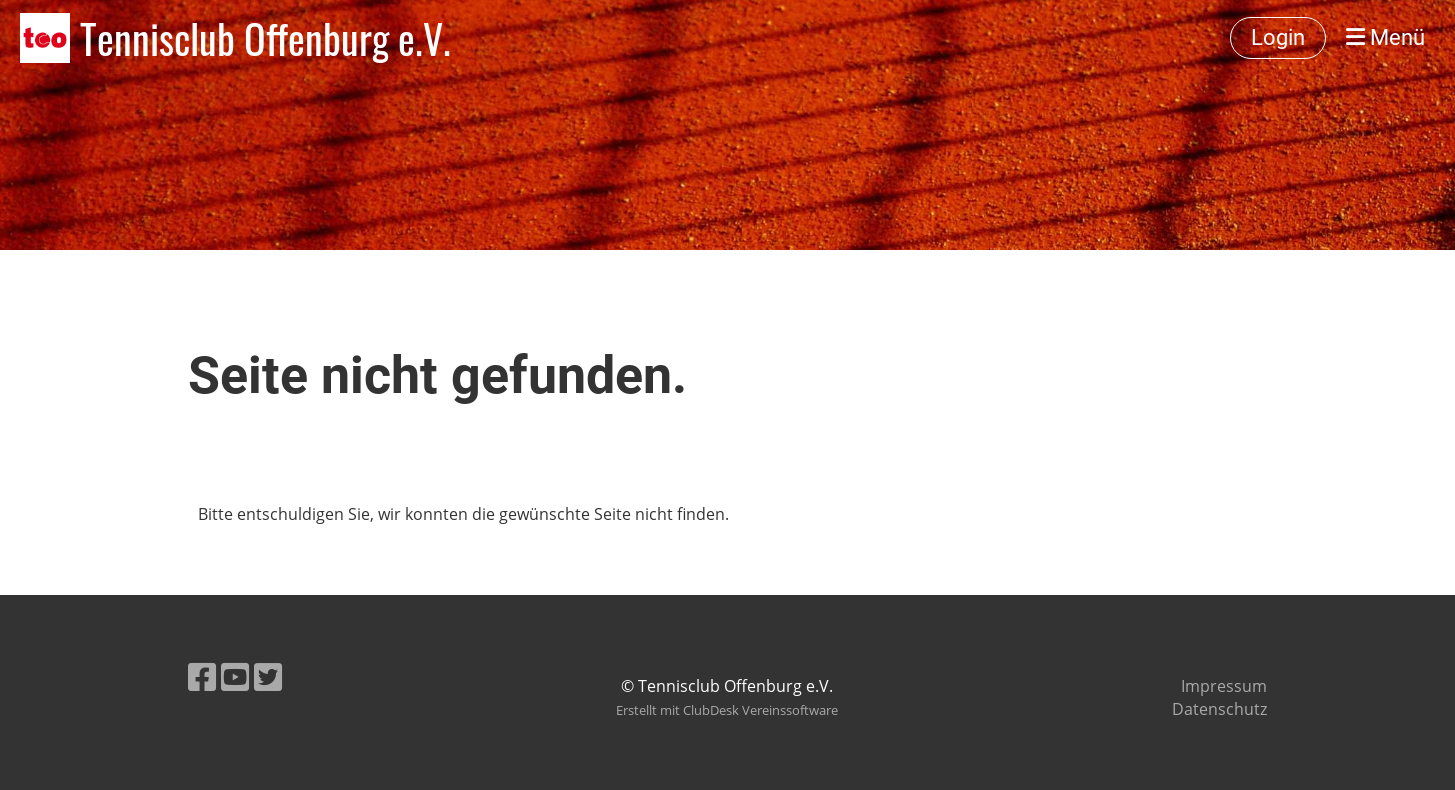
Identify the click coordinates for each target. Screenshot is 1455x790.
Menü (1385, 37)
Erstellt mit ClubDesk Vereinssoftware (727, 710)
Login (1278, 37)
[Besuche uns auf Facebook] (202, 676)
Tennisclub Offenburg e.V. (265, 38)
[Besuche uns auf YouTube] (235, 676)
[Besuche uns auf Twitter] (268, 676)
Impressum (1224, 686)
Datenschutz (1219, 709)
